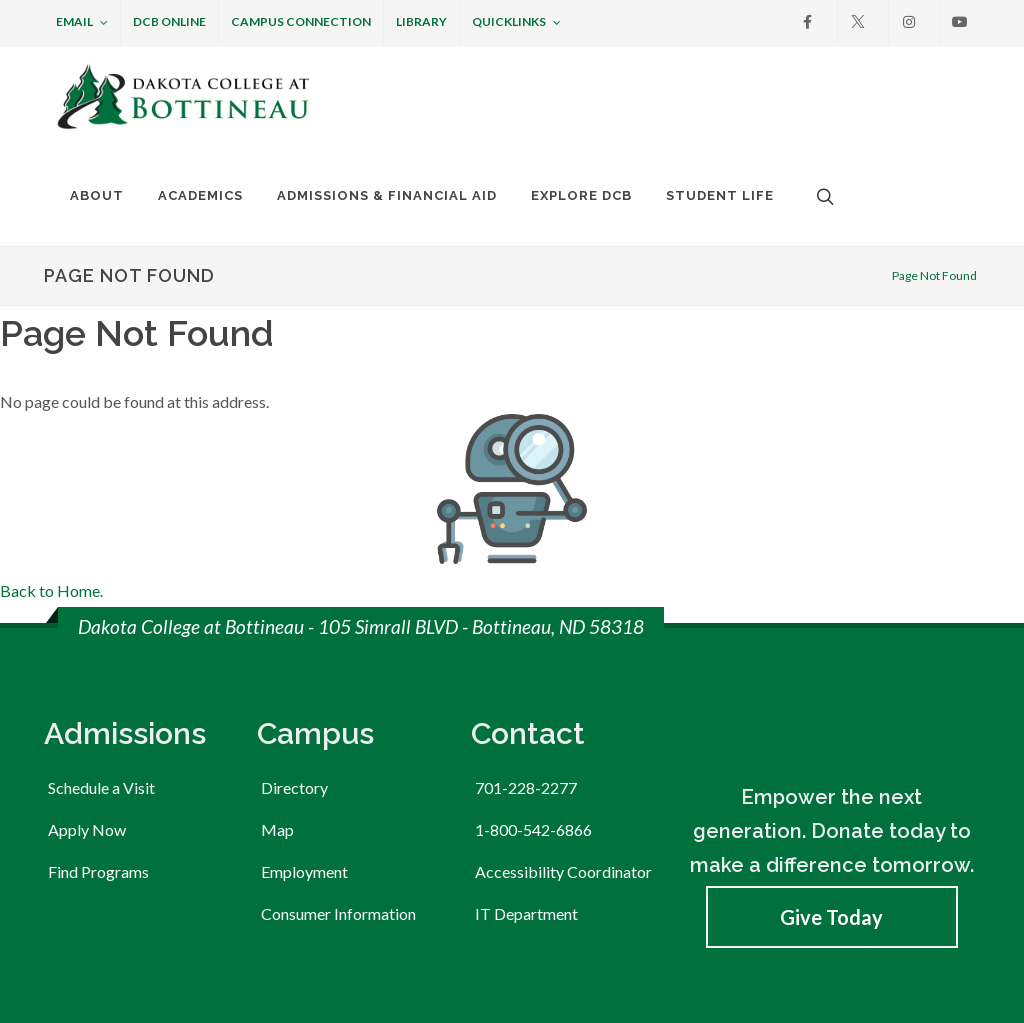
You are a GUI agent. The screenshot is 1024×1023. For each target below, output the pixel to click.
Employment (304, 732)
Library (421, 21)
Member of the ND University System (160, 970)
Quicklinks (516, 23)
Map (277, 690)
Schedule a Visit (101, 648)
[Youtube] (960, 22)
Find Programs (98, 732)
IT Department (526, 774)
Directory (294, 648)
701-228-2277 (526, 648)
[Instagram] (909, 22)
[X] (858, 22)
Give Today (831, 778)
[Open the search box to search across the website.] (823, 196)
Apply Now (87, 690)
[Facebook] (807, 22)
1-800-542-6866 (533, 690)
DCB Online (169, 21)
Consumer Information (338, 774)
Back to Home (50, 451)
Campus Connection (301, 21)
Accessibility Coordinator (563, 732)
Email (82, 23)
